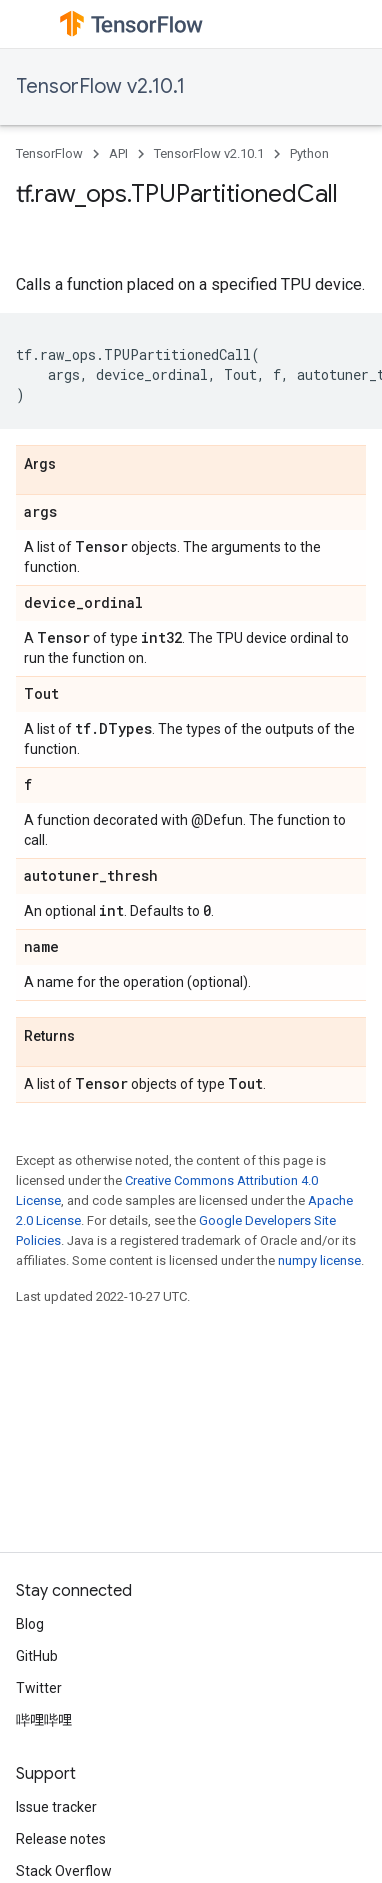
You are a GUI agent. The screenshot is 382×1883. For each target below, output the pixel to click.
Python (309, 153)
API (118, 153)
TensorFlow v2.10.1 (100, 86)
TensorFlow (49, 153)
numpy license (319, 1260)
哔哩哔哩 (44, 1720)
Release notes (61, 1839)
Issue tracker (56, 1807)
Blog (30, 1624)
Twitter (39, 1688)
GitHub (37, 1656)
